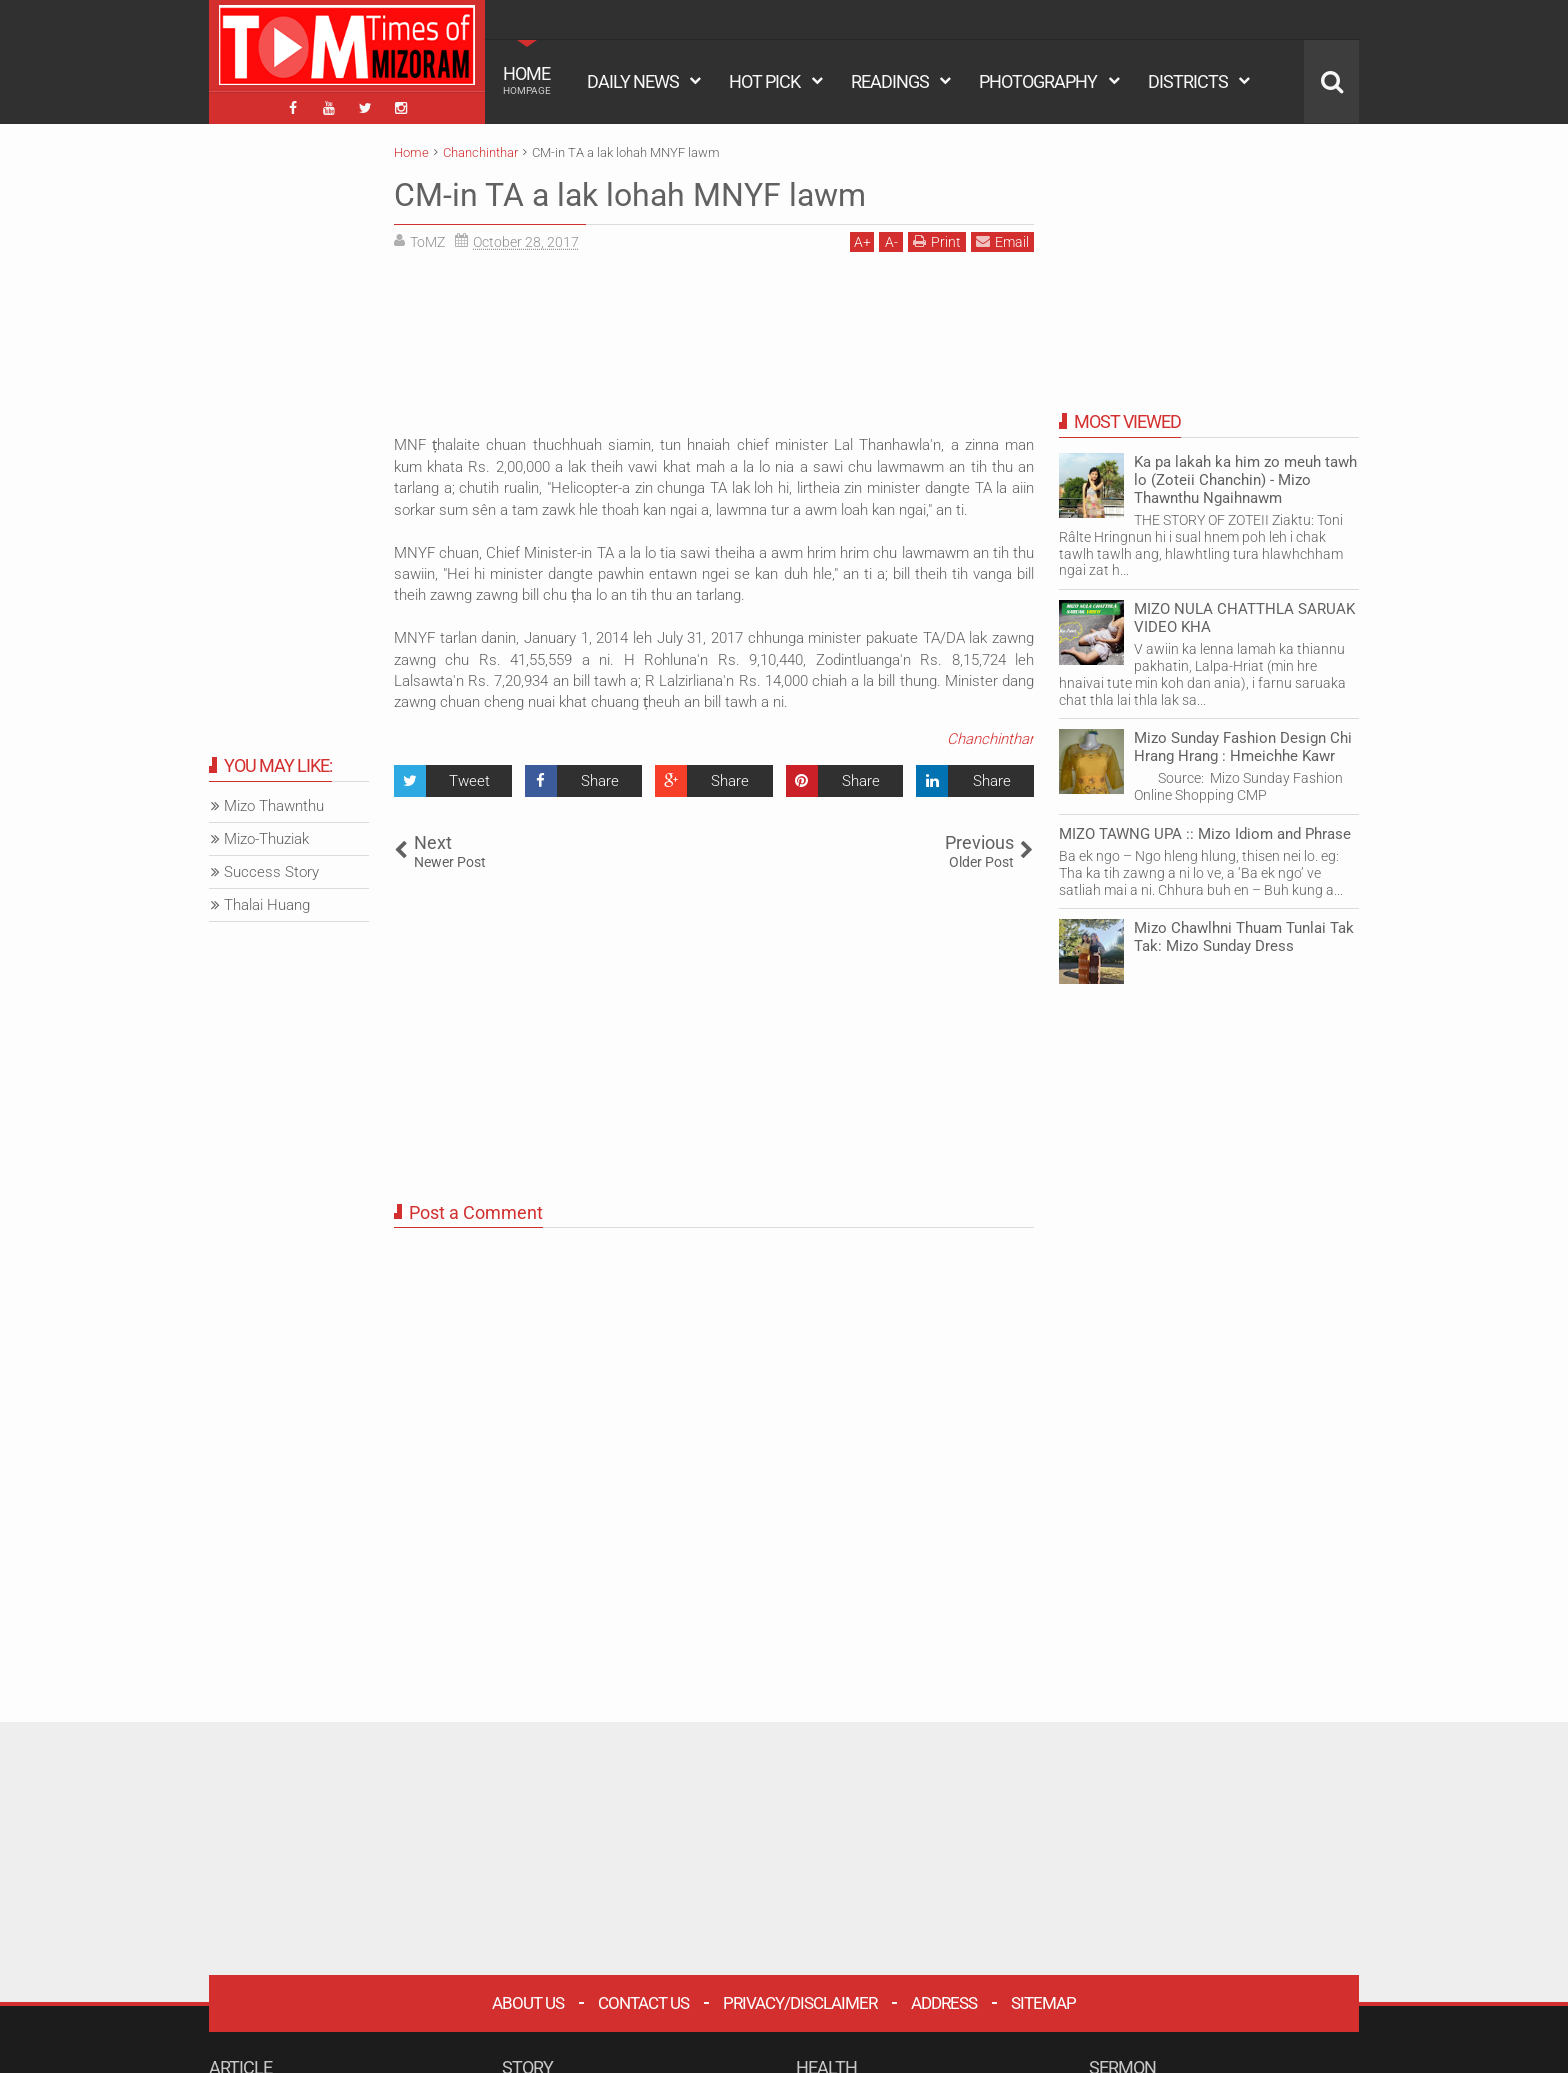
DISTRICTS (1188, 81)
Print (937, 241)
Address (944, 2003)
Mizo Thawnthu (274, 806)
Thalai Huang (267, 905)
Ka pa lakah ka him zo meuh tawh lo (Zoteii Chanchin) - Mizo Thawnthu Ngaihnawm (1245, 480)
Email (1002, 241)
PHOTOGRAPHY (1038, 81)
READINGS (890, 81)
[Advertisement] (714, 351)
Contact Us (643, 2003)
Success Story (271, 872)
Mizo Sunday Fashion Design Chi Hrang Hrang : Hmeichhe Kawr (1243, 747)
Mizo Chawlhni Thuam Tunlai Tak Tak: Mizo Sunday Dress (1244, 937)
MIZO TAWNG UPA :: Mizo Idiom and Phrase (1205, 834)
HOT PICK (764, 81)
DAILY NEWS (633, 81)
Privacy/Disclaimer (800, 2003)
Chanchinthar (990, 739)
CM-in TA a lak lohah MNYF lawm (630, 195)
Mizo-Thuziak (266, 839)
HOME (527, 80)
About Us (528, 2003)
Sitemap (1043, 2003)
